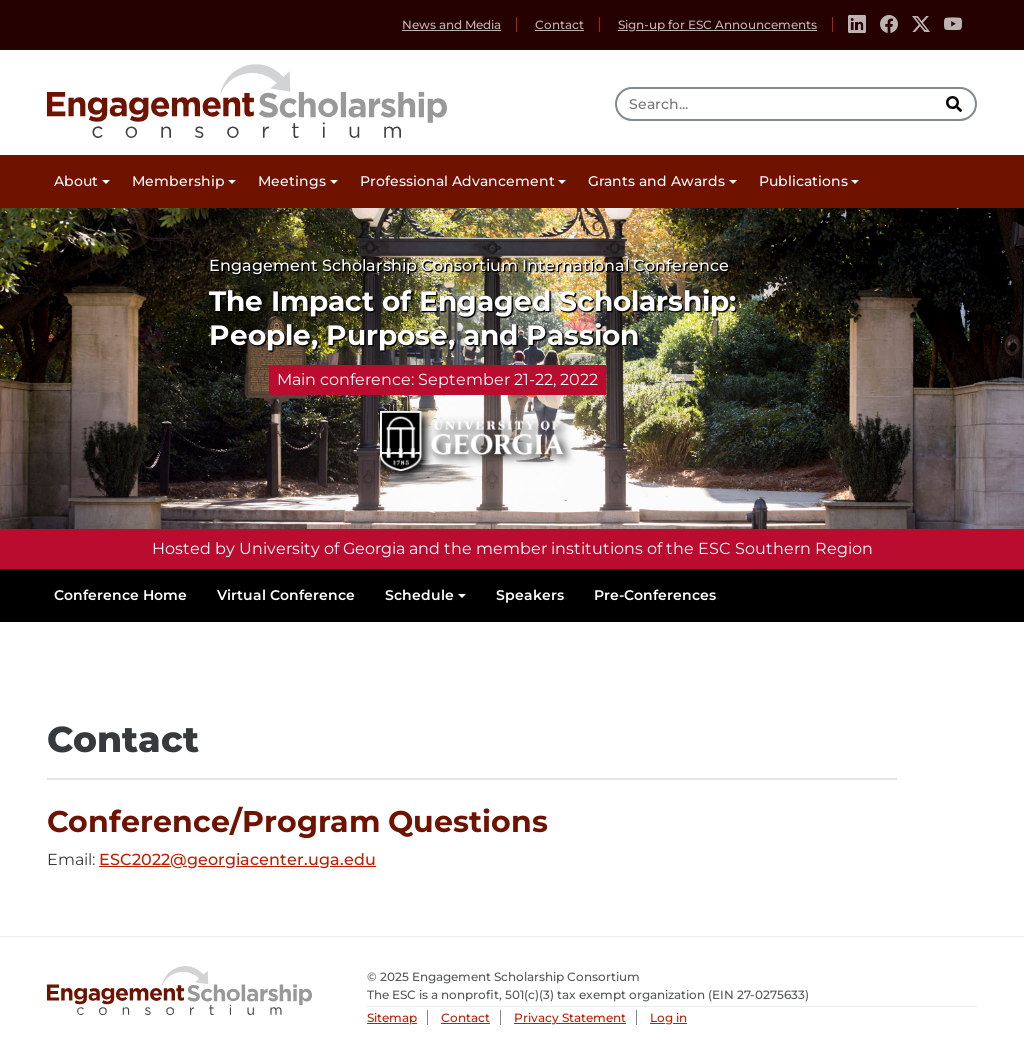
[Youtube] (953, 25)
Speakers (530, 595)
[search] (956, 104)
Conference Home (120, 595)
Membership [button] (178, 181)
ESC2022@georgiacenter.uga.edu (237, 860)
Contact (559, 24)
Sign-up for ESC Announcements (717, 24)
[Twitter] (921, 25)
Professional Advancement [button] (457, 181)
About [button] (76, 181)
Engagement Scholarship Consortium (247, 98)
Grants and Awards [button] (656, 181)
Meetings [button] (292, 181)
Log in (668, 1017)
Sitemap (392, 1017)
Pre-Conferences (655, 595)
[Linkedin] (857, 25)
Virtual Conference (286, 595)
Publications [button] (803, 181)
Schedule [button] (419, 595)
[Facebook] (889, 25)
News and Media (451, 24)
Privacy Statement (570, 1017)
